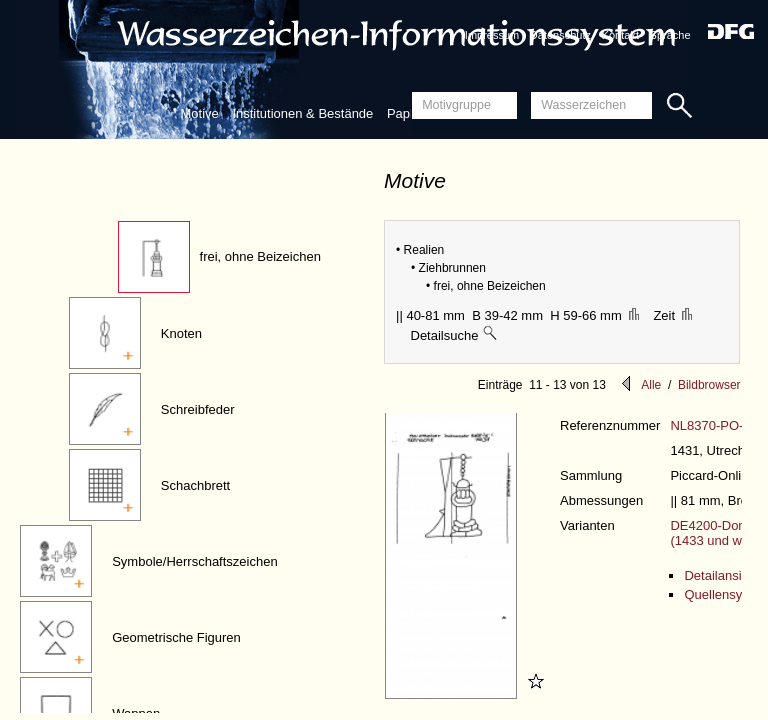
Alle (651, 385)
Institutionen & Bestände (302, 113)
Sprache (670, 35)
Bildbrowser (709, 385)
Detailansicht (721, 575)
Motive (199, 113)
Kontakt (620, 35)
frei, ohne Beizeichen (260, 256)
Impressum (492, 35)
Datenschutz (560, 35)
